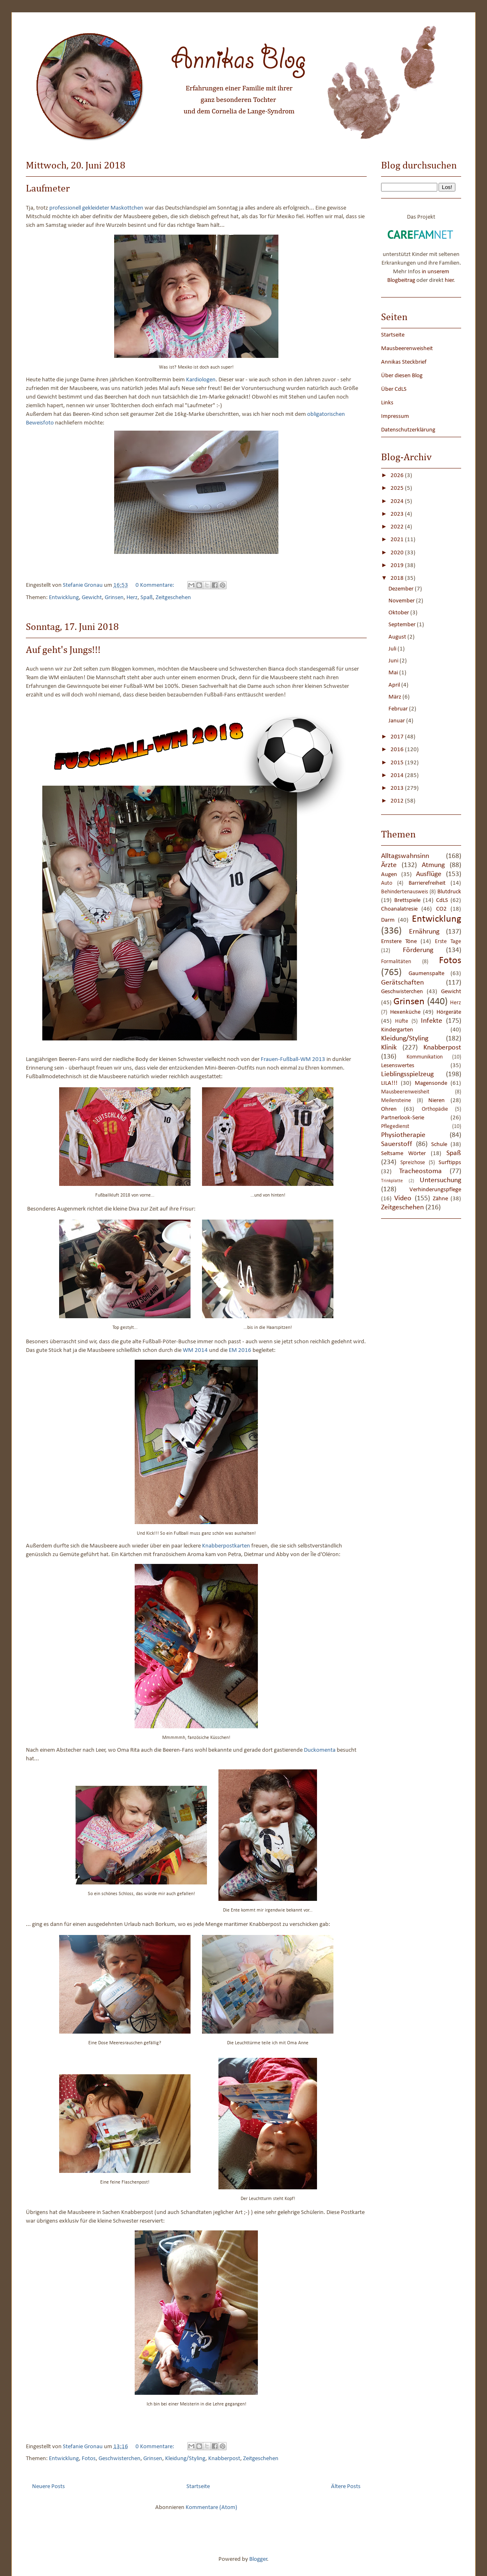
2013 (398, 788)
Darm (388, 920)
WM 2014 (195, 1350)
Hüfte (401, 1021)
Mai (393, 673)
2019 (398, 566)
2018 (398, 578)
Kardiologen (201, 380)
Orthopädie (435, 1109)
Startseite (198, 2487)
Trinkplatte (392, 1180)
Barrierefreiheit (427, 883)
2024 (398, 501)
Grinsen (114, 598)
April (394, 685)
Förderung (418, 950)
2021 (398, 540)
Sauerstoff (396, 1144)
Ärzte (389, 865)
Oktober (399, 613)
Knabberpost (224, 2459)
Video (402, 1198)
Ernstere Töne (399, 942)
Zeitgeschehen (173, 598)
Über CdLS (394, 389)
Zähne (440, 1199)
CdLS (442, 900)
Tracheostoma (420, 1171)
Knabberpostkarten (226, 1546)
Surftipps (450, 1163)
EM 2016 (240, 1350)
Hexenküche (405, 1012)
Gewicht (92, 598)
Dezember (401, 589)
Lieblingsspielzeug (407, 1074)
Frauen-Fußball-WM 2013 (293, 1059)
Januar (397, 721)
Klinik (389, 1048)
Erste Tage (448, 941)
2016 (398, 750)
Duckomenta (319, 1750)
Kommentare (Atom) (211, 2508)
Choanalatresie (399, 909)
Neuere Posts (48, 2487)
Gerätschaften (402, 983)
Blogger (258, 2559)
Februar (398, 709)
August (397, 637)
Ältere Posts (346, 2487)
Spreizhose (412, 1162)
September (402, 625)
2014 (398, 776)
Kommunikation (425, 1057)
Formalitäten (396, 961)
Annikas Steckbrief (404, 362)
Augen (389, 875)
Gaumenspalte (426, 974)
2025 (398, 488)
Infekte (431, 1021)
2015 (398, 763)
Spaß (146, 598)
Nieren (436, 1101)
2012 (398, 801)
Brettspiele (407, 900)
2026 (398, 476)
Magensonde (431, 1083)
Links (387, 403)
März (395, 697)
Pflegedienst (395, 1126)
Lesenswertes (397, 1066)
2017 (398, 737)
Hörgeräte (448, 1012)
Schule (439, 1145)
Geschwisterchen (119, 2459)
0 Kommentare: (155, 585)
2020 (398, 553)
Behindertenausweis (404, 892)
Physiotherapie (403, 1135)
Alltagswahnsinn (405, 856)
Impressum (395, 416)
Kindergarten (397, 1030)
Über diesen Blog (402, 376)
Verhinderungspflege (435, 1190)
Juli (392, 649)
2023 (398, 514)
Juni (394, 661)
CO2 (441, 909)
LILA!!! (389, 1083)
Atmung (433, 865)
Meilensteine (396, 1100)
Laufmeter (48, 189)
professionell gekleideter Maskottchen (96, 208)
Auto (386, 883)
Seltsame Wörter (403, 1154)
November (402, 601)
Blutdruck (449, 892)
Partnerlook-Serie (402, 1118)
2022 (398, 527)
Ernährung (424, 932)
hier (449, 280)
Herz (132, 598)
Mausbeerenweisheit (407, 349)
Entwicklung (64, 598)
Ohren (389, 1109)
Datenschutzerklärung (408, 430)
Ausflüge (428, 874)
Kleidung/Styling (185, 2459)
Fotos (89, 2459)
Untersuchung (440, 1180)
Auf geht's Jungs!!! (63, 650)
